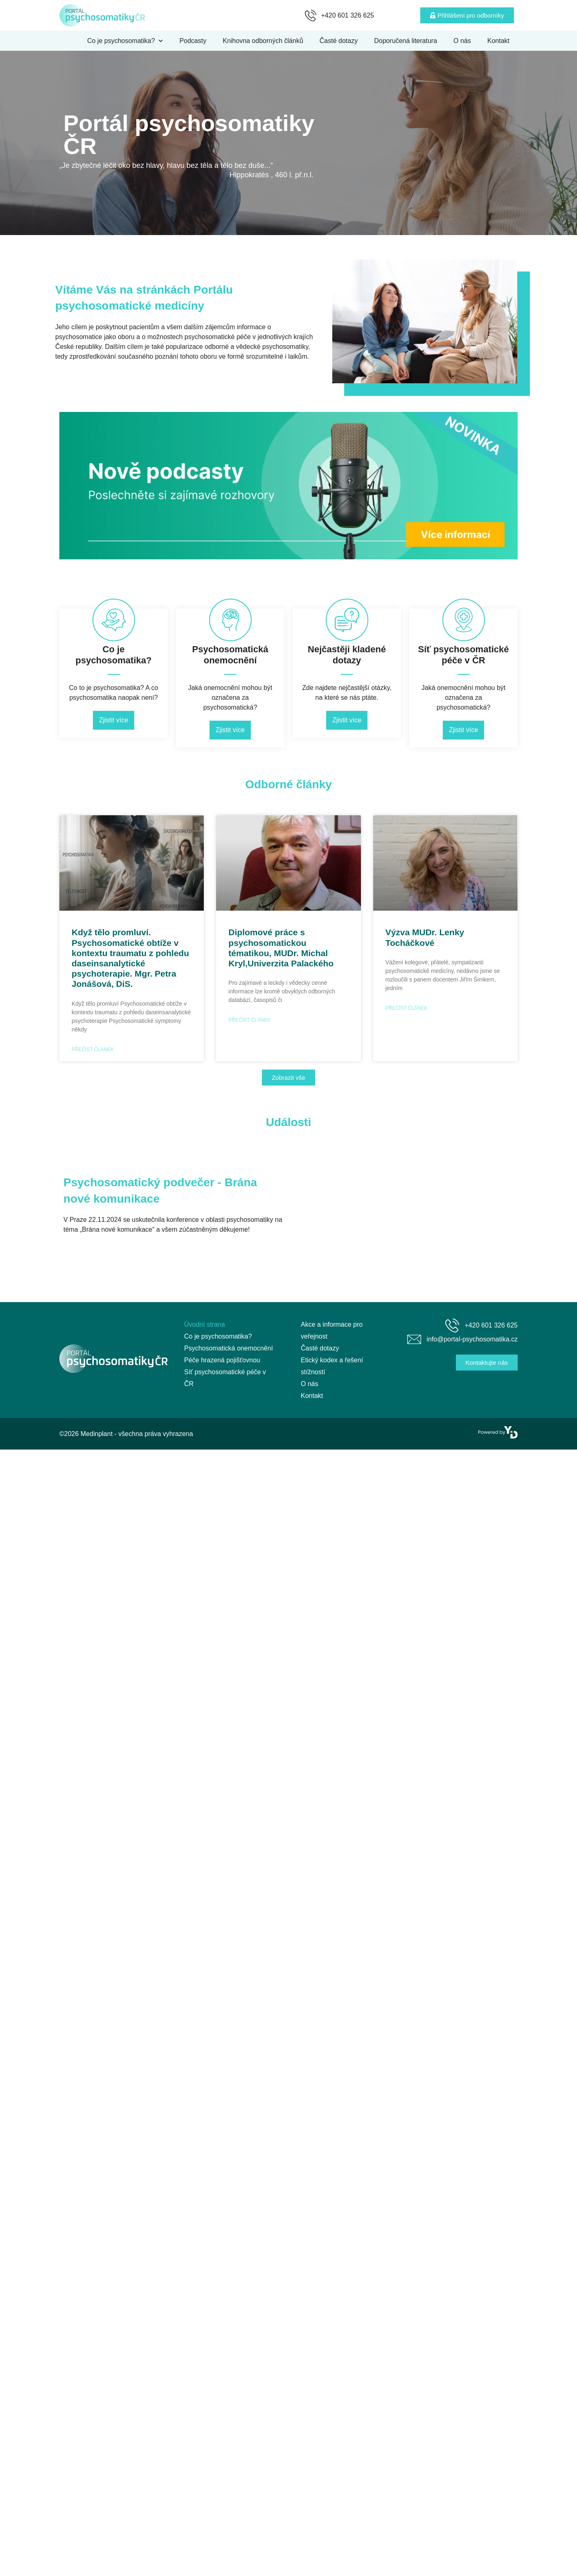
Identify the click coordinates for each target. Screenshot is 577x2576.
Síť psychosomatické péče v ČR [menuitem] (225, 1377)
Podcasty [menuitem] (192, 40)
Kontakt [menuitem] (498, 40)
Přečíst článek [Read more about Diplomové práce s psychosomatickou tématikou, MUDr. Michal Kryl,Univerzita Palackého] (249, 1020)
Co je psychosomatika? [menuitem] (125, 40)
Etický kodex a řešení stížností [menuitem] (332, 1366)
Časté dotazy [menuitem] (339, 40)
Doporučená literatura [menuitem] (405, 40)
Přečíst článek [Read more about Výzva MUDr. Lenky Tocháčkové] (406, 1008)
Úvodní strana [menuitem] (204, 1324)
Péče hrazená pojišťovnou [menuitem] (222, 1360)
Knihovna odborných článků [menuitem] (263, 40)
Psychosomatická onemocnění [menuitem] (228, 1348)
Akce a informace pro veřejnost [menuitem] (332, 1330)
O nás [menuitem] (462, 40)
